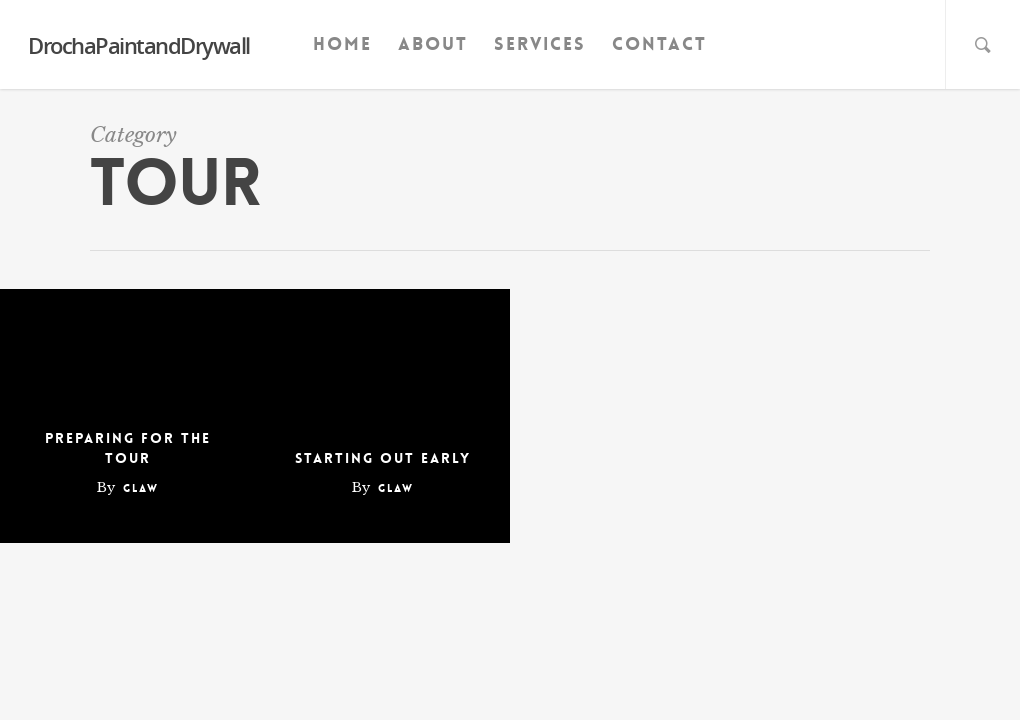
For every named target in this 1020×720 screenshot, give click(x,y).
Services (540, 44)
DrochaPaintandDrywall (139, 45)
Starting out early (383, 458)
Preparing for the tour (128, 448)
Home (342, 44)
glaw (141, 488)
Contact (659, 44)
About (433, 44)
